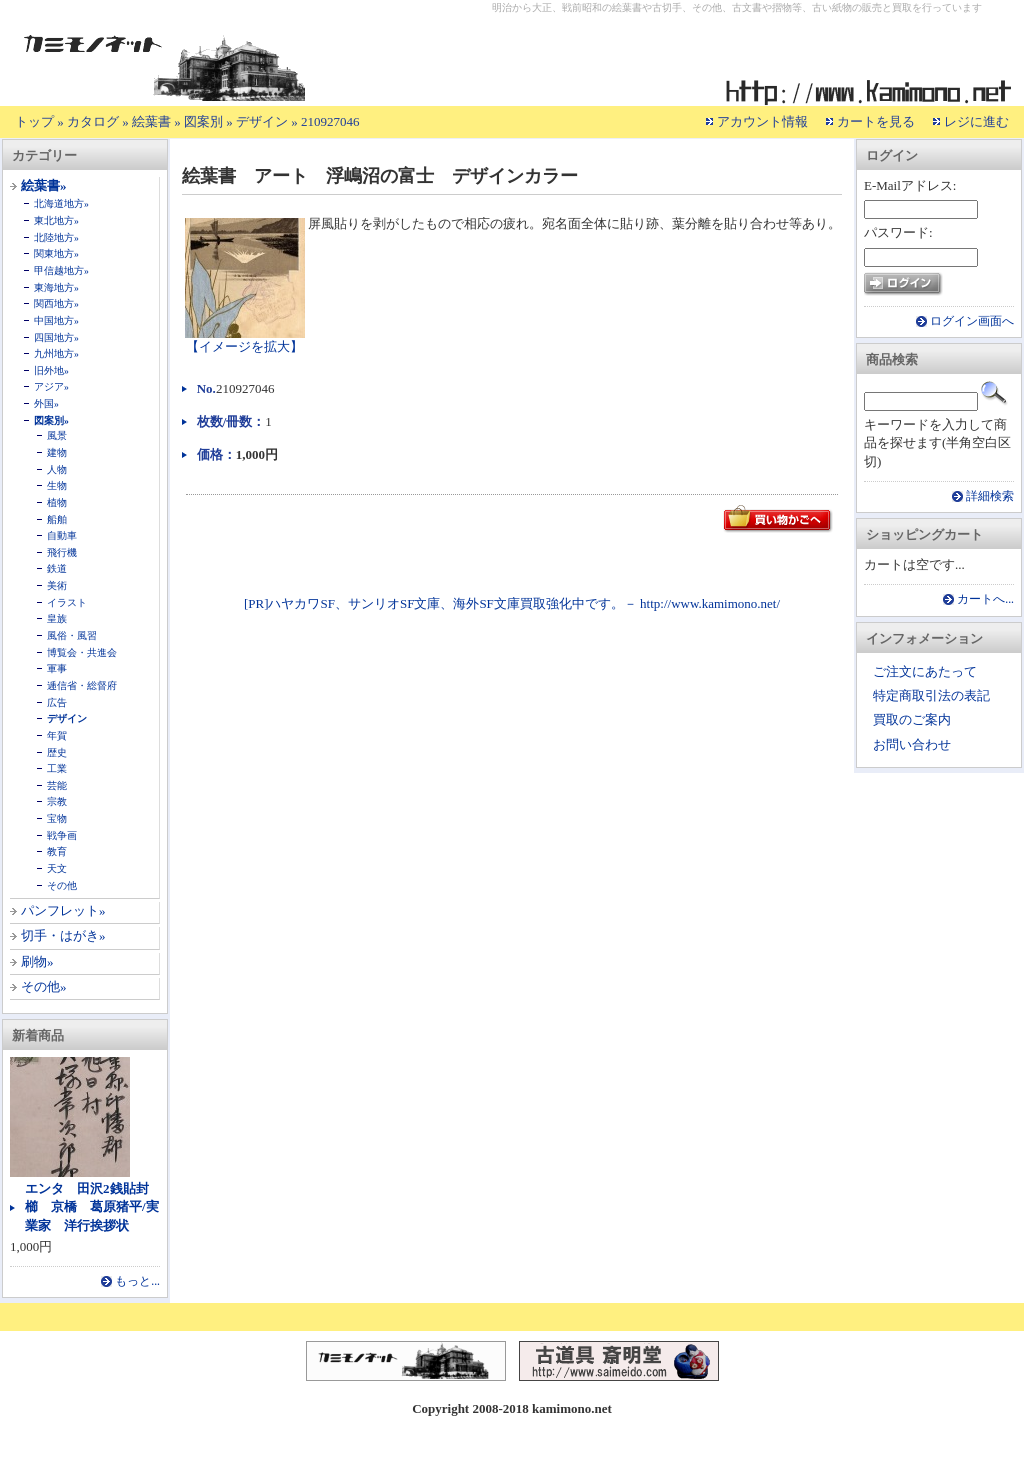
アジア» (51, 386)
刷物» (37, 961)
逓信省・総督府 (82, 685)
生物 (57, 485)
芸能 (57, 785)
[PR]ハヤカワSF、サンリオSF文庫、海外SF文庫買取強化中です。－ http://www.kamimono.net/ (512, 603)
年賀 (57, 735)
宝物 (57, 818)
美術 (57, 585)
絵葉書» (44, 185)
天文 (57, 868)
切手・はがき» (63, 935)
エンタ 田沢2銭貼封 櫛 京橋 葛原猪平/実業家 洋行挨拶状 (93, 1206)
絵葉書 (151, 121)
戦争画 (62, 835)
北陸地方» (56, 237)
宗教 (57, 801)
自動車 (62, 535)
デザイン (262, 121)
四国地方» (56, 337)
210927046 (330, 121)
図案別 (203, 121)
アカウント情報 (762, 121)
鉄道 (57, 568)
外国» (46, 403)
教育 (57, 851)
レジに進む (976, 121)
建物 (57, 452)
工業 (57, 768)
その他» (44, 986)
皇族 (57, 618)
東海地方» (56, 287)
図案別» (51, 420)
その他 (62, 885)
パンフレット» (63, 910)
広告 (57, 702)
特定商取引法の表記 (931, 695)
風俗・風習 (72, 635)
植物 (57, 502)
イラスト (67, 602)
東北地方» (56, 220)
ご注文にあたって (925, 671)
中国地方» (56, 320)
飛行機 (62, 552)
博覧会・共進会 (82, 652)
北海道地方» (61, 203)
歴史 (57, 752)
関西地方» (56, 303)
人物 (57, 469)
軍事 (57, 668)
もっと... (137, 1281)
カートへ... (985, 599)
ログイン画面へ (972, 321)
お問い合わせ (912, 744)
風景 (57, 435)
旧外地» (51, 370)
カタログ (93, 121)
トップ (34, 121)
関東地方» (56, 253)
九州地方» (56, 353)
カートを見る (876, 121)
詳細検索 (990, 496)
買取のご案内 (912, 719)
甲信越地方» (61, 270)
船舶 (57, 519)
